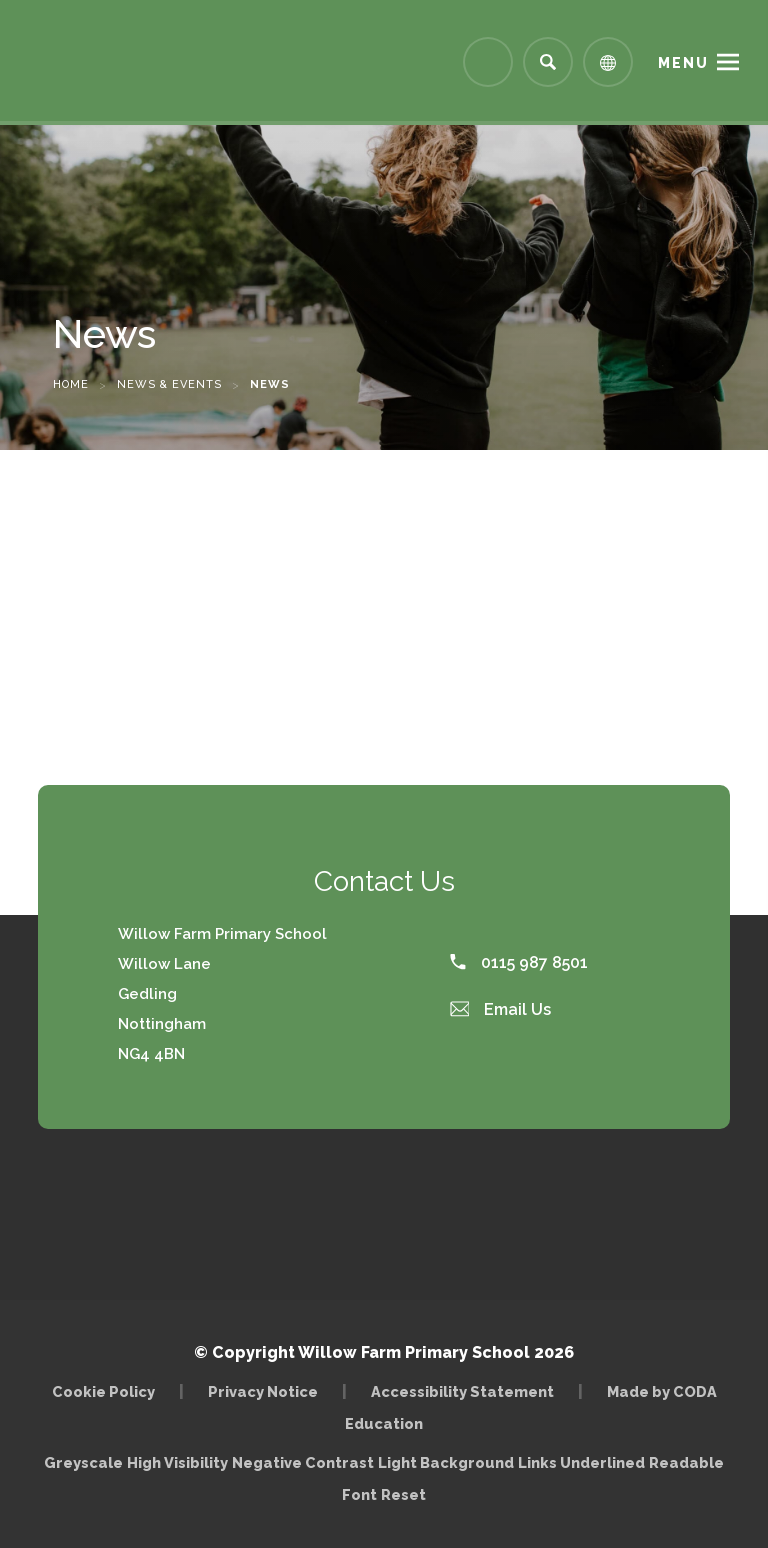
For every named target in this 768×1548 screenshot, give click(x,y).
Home (71, 384)
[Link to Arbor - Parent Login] (488, 62)
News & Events (169, 384)
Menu (683, 63)
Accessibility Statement (462, 1391)
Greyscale (83, 1462)
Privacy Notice (263, 1391)
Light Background (446, 1462)
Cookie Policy (103, 1391)
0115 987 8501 (519, 962)
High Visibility (177, 1462)
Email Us (501, 1009)
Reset (403, 1494)
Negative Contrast (303, 1462)
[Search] (548, 62)
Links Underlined (581, 1462)
